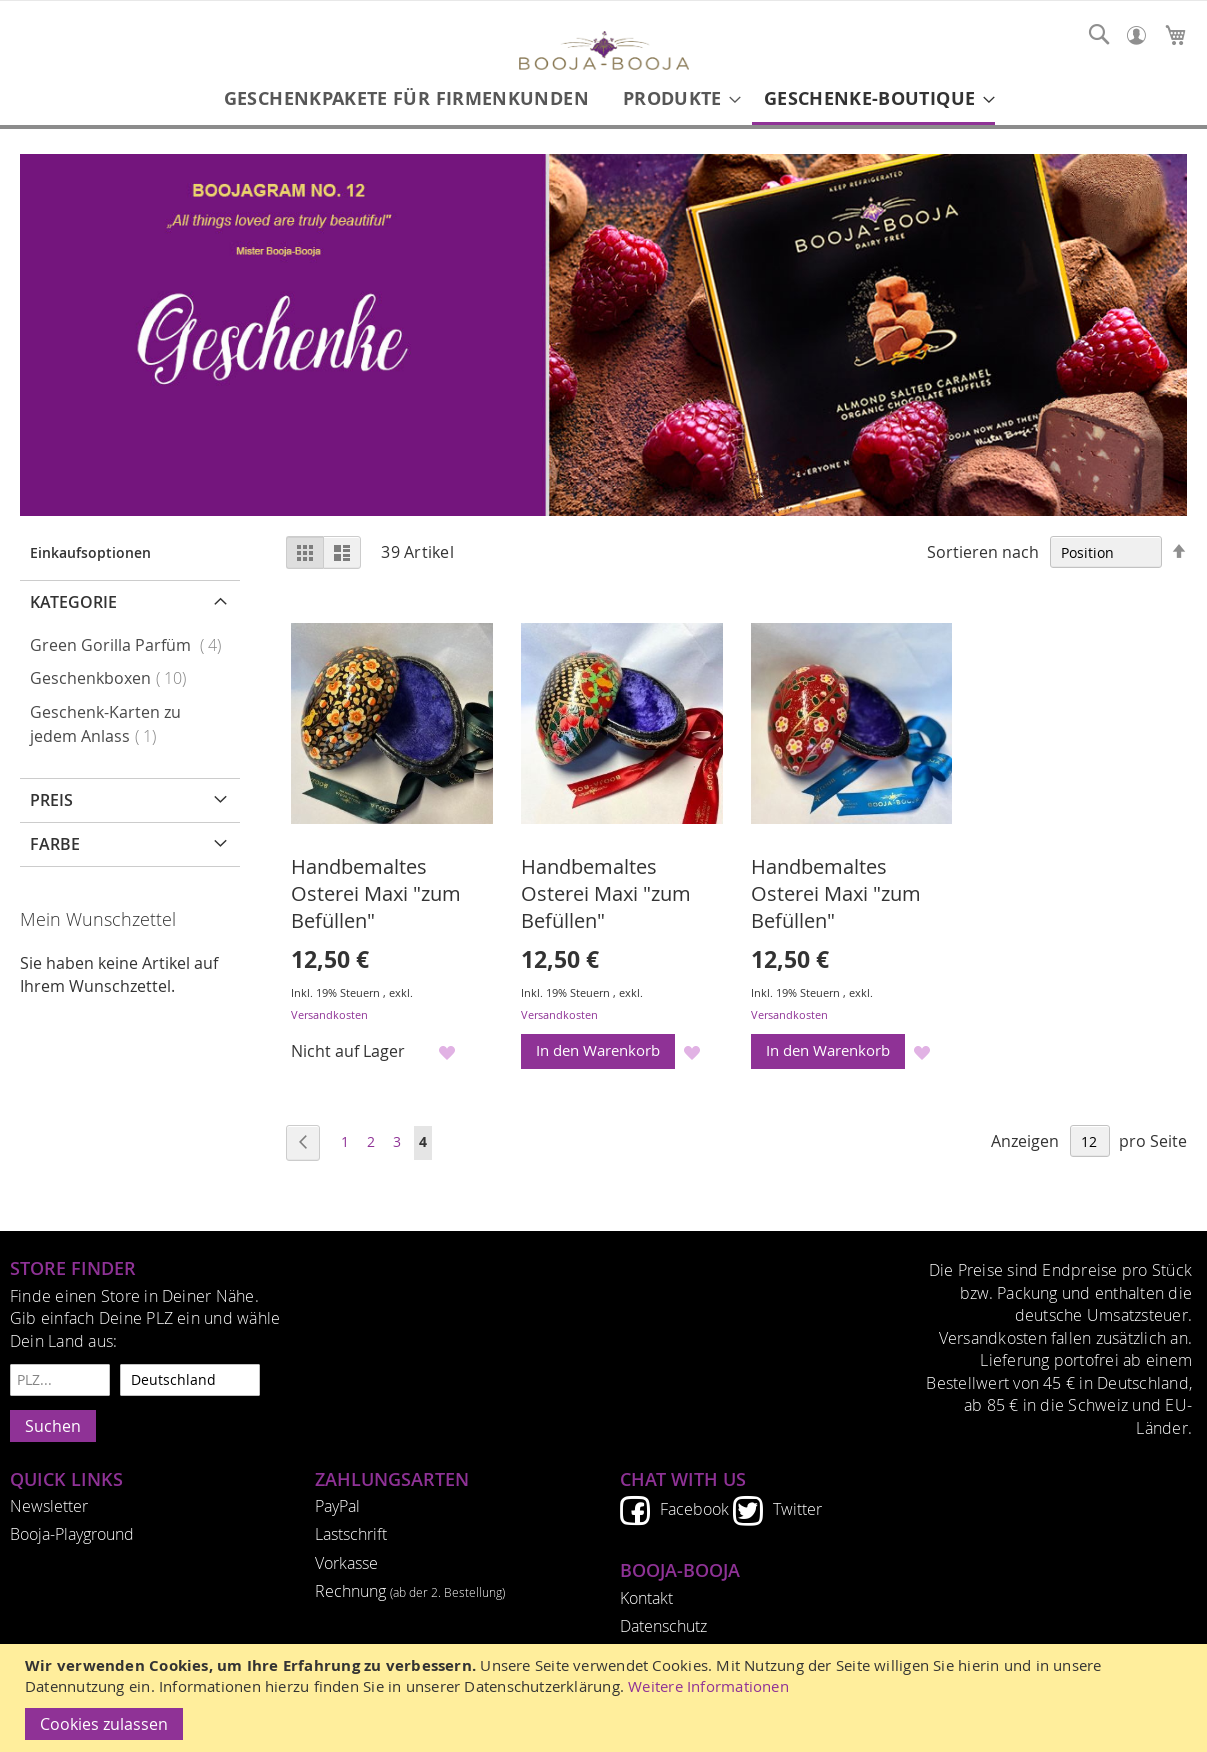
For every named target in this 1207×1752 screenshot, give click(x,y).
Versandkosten (329, 1014)
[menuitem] (406, 98)
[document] (606, 1698)
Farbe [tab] (55, 844)
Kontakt (646, 1598)
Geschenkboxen (114, 678)
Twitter (797, 1509)
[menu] (603, 100)
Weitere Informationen (708, 1686)
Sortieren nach (983, 552)
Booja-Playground (72, 1534)
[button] (446, 1052)
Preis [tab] (51, 800)
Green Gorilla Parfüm (131, 645)
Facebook (694, 1509)
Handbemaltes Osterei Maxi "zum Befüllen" (376, 893)
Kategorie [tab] (73, 602)
